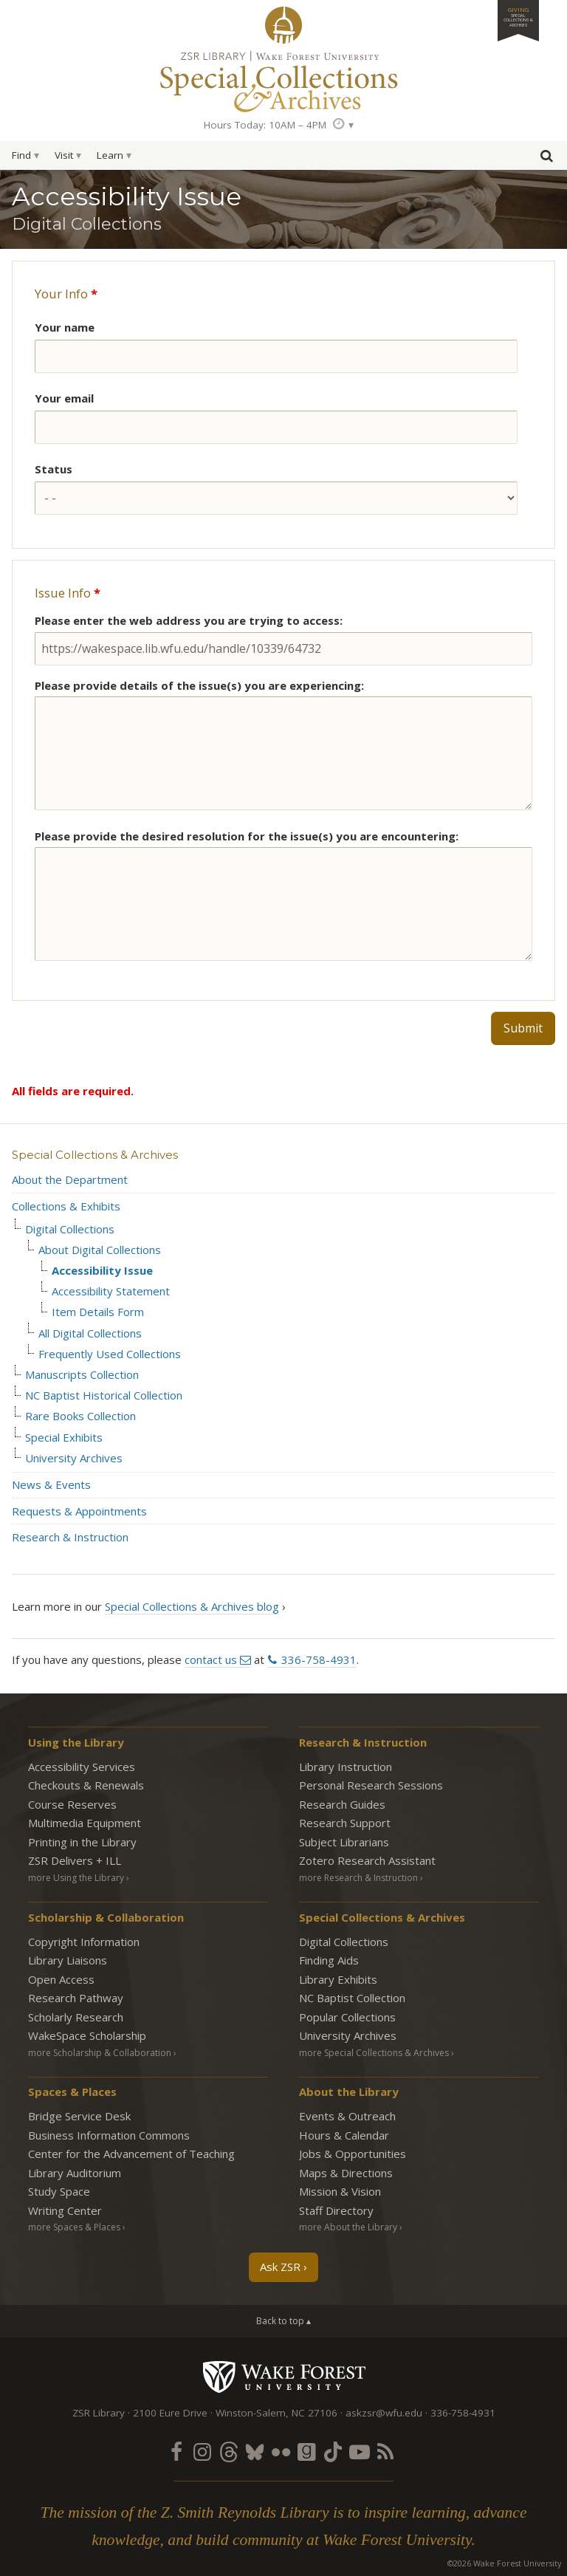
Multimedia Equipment (84, 1822)
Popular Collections (347, 2017)
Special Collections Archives (283, 80)
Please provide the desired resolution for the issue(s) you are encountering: (246, 836)
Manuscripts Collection (82, 1375)
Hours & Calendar (344, 2135)
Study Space (59, 2191)
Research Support (345, 1822)
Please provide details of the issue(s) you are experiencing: (199, 685)
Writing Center (65, 2210)
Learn (110, 155)
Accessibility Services (81, 1766)
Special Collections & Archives (95, 1155)
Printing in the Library (82, 1842)
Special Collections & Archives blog (192, 1606)
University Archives (74, 1458)
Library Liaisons (67, 1960)
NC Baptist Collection (352, 1997)
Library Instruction (345, 1766)
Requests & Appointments (79, 1511)
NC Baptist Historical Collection (103, 1395)
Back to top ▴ (283, 2321)
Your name (64, 327)
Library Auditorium (74, 2172)
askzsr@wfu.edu (384, 2412)
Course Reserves (72, 1804)
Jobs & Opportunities (352, 2153)
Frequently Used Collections (109, 1354)
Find (21, 155)
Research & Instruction (70, 1537)
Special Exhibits (64, 1438)
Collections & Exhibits (66, 1206)
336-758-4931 (319, 1659)
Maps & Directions (346, 2172)
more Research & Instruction (358, 1877)
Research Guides (342, 1804)
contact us (211, 1659)
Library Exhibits (338, 1979)
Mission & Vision (340, 2191)
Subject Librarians (344, 1842)
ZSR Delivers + (74, 1860)
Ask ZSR (280, 2266)
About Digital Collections (99, 1250)
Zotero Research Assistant (367, 1860)
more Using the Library (76, 1877)
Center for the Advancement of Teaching (131, 2153)
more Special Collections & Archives (374, 2052)
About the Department (70, 1179)
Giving (518, 16)
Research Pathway (75, 1997)
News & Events (51, 1484)
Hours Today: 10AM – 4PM (265, 124)
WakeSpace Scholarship (87, 2035)
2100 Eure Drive (170, 2412)
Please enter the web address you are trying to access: (189, 620)
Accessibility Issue (102, 1271)
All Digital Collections (90, 1333)
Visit (64, 155)
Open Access (61, 1979)
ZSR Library (283, 25)
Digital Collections (69, 1229)
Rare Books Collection (80, 1416)
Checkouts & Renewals (86, 1785)
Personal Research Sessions (371, 1785)
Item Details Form (98, 1312)
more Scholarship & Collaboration (99, 2052)
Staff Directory (336, 2210)
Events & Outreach (347, 2116)
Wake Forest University (283, 2376)
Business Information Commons (109, 2135)
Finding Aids (329, 1960)
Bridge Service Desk (79, 2116)
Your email (64, 398)
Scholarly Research (75, 2017)
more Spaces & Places (74, 2227)
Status (53, 469)
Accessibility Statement (111, 1291)
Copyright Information (84, 1941)
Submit (523, 1028)
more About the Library (348, 2227)
